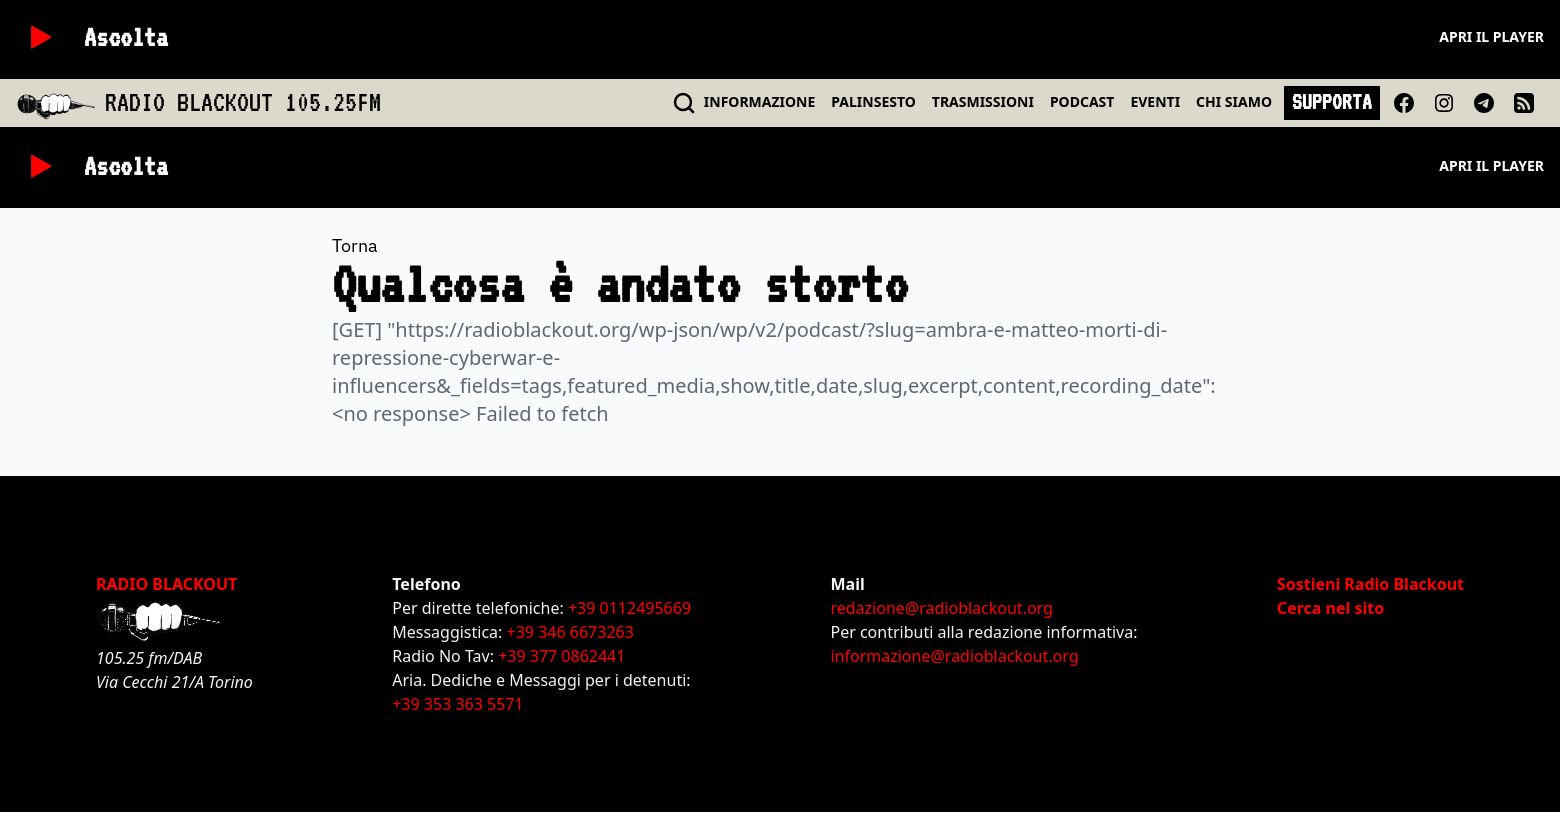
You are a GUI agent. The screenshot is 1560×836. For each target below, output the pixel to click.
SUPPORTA (1332, 102)
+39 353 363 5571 (457, 704)
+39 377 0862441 (561, 656)
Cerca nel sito (1330, 608)
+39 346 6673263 (570, 632)
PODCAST (1082, 101)
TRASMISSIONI (983, 101)
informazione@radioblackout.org (954, 656)
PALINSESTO (873, 101)
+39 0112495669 (629, 608)
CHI (1234, 101)
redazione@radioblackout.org (941, 608)
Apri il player (1491, 36)
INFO (760, 101)
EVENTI (1155, 101)
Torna (355, 245)
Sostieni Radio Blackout (1370, 584)
